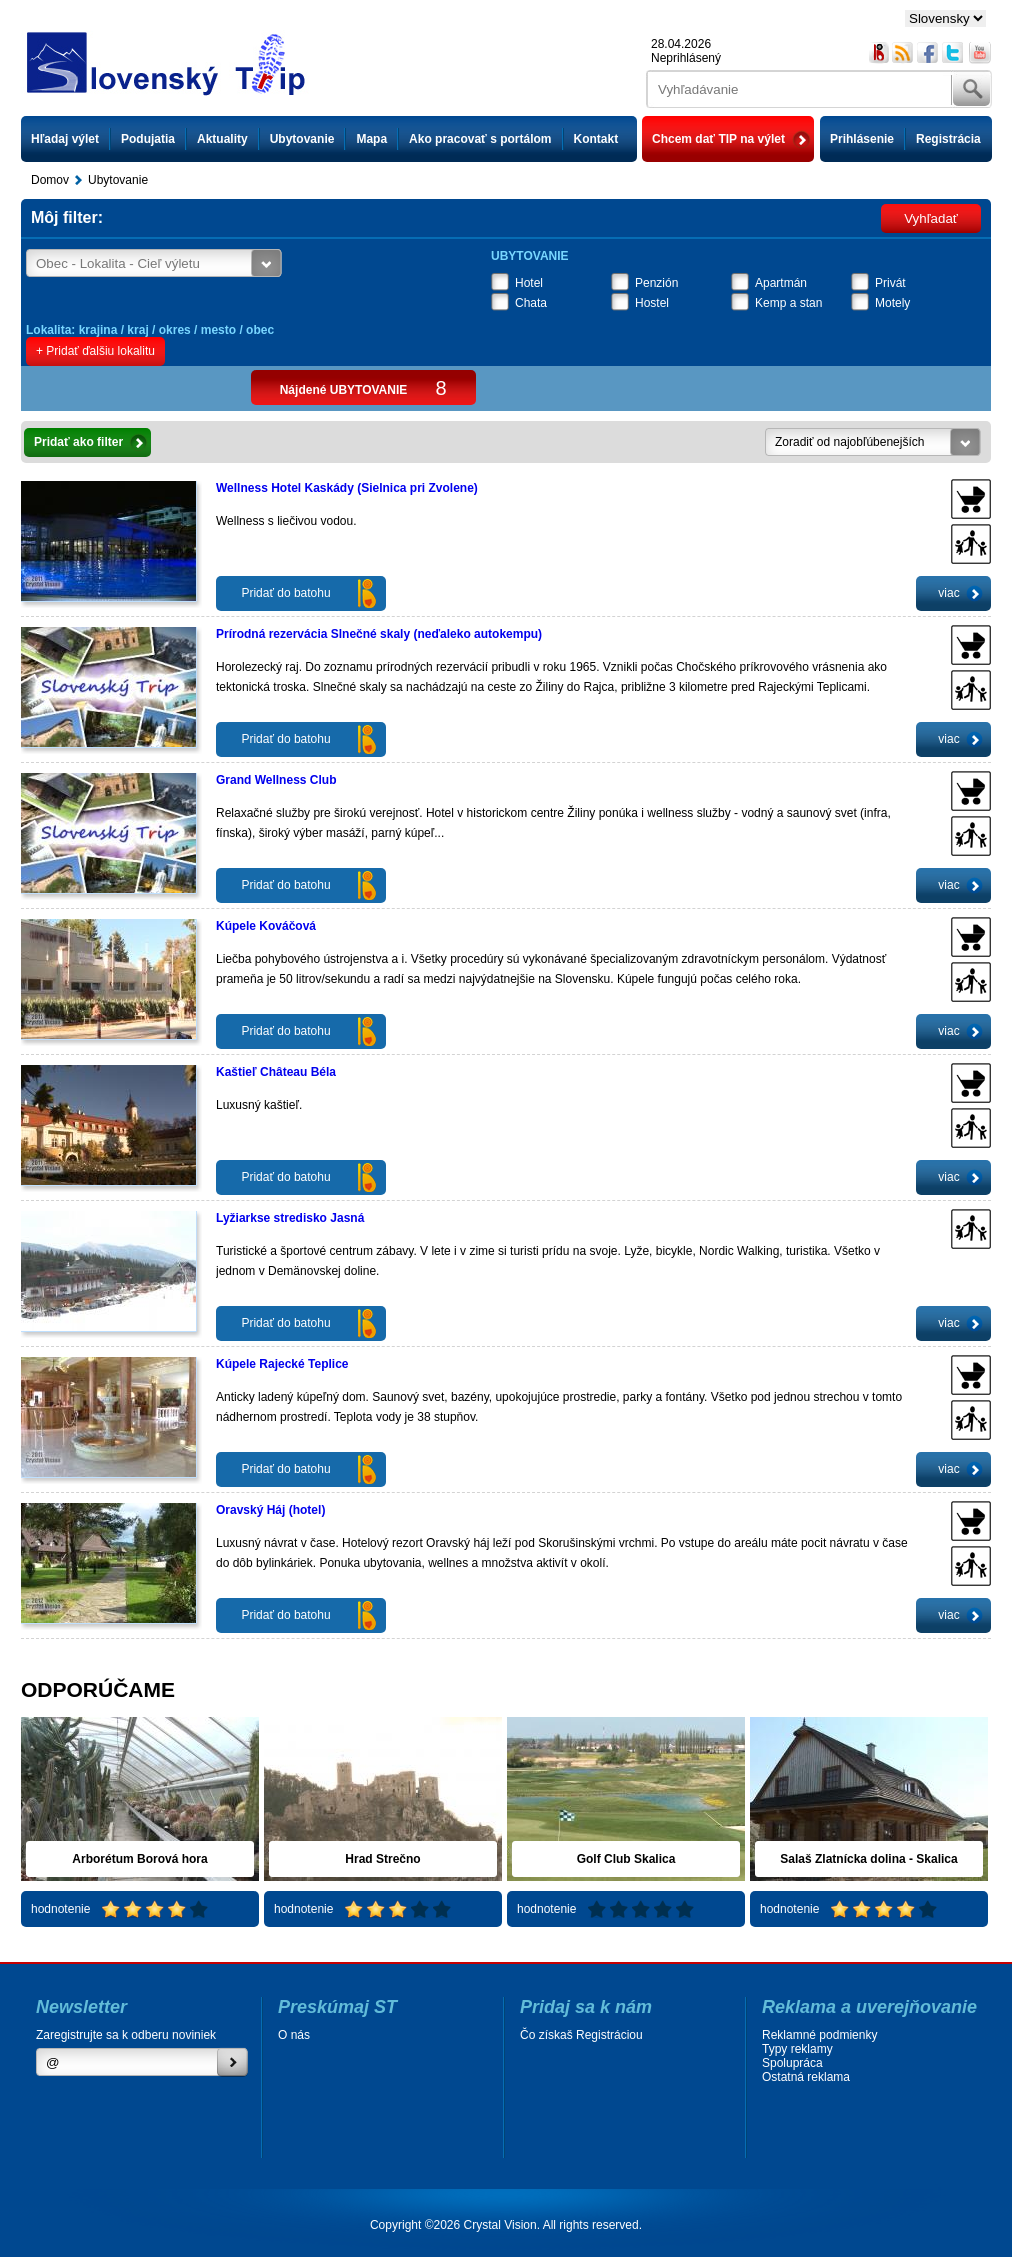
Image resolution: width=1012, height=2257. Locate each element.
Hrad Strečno (382, 1859)
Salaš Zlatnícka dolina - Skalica (868, 1859)
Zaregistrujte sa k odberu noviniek (126, 2035)
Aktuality (222, 139)
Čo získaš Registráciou (581, 2035)
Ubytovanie (302, 139)
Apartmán (781, 283)
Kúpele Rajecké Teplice (282, 1364)
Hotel (529, 283)
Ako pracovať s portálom (480, 139)
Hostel (652, 303)
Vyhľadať (931, 218)
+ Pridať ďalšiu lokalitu (95, 351)
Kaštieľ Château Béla (276, 1072)
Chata (531, 303)
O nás (294, 2035)
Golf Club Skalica (626, 1859)
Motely (892, 303)
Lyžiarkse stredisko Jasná (290, 1218)
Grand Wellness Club (276, 780)
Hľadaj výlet (65, 139)
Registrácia (948, 139)
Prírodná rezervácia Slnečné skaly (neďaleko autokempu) (379, 634)
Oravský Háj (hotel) (270, 1510)
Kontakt (596, 139)
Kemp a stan (788, 303)
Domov (50, 180)
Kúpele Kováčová (266, 926)
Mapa (371, 139)
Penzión (656, 283)
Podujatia (148, 139)
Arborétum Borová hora (139, 1859)
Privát (890, 283)
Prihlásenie (862, 139)
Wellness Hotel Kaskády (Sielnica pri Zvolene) (347, 488)
